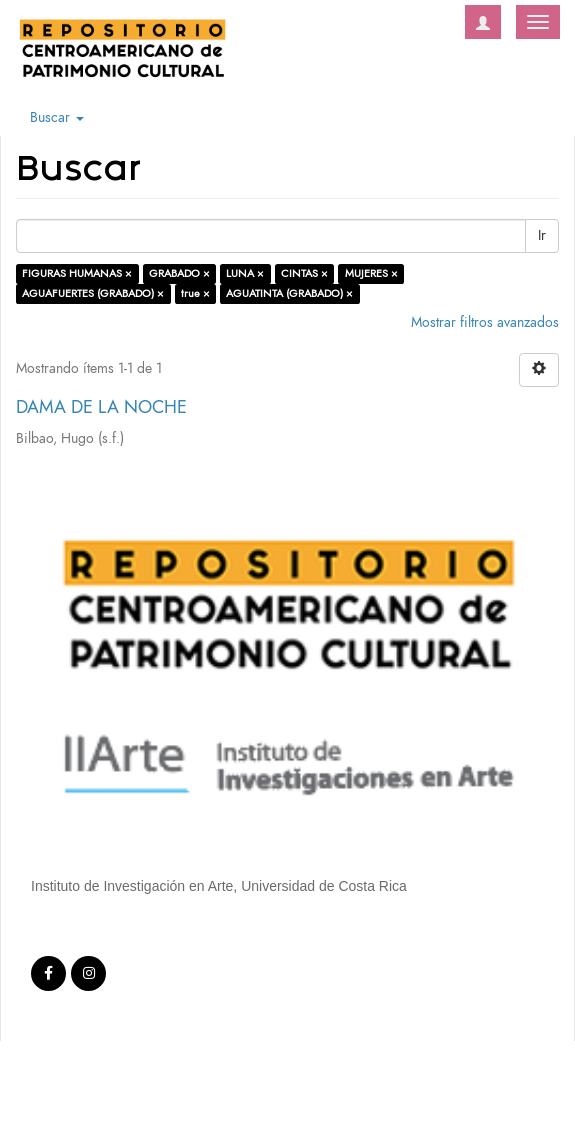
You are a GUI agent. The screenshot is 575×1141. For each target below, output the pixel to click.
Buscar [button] (57, 117)
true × (195, 293)
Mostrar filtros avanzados (485, 322)
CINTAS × (304, 273)
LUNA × (245, 273)
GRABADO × (179, 273)
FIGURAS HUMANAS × (77, 273)
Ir (542, 235)
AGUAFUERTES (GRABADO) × (93, 293)
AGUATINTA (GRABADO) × (289, 293)
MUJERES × (371, 273)
